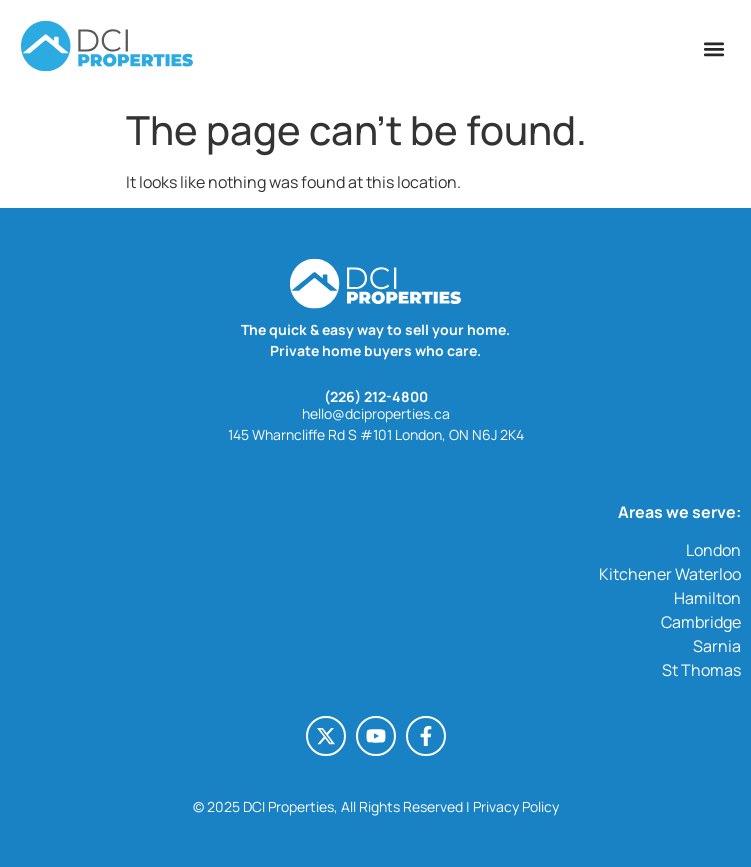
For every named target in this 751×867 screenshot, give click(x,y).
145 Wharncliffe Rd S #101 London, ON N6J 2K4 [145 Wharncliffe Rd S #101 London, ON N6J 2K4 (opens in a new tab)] (376, 434)
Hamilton (707, 598)
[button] (714, 48)
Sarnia (717, 646)
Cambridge (701, 622)
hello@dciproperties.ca (376, 413)
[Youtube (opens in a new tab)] (376, 736)
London (713, 550)
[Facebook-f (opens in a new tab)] (426, 736)
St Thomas (701, 670)
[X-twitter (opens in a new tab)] (326, 736)
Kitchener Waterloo (670, 574)
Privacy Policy (516, 806)
